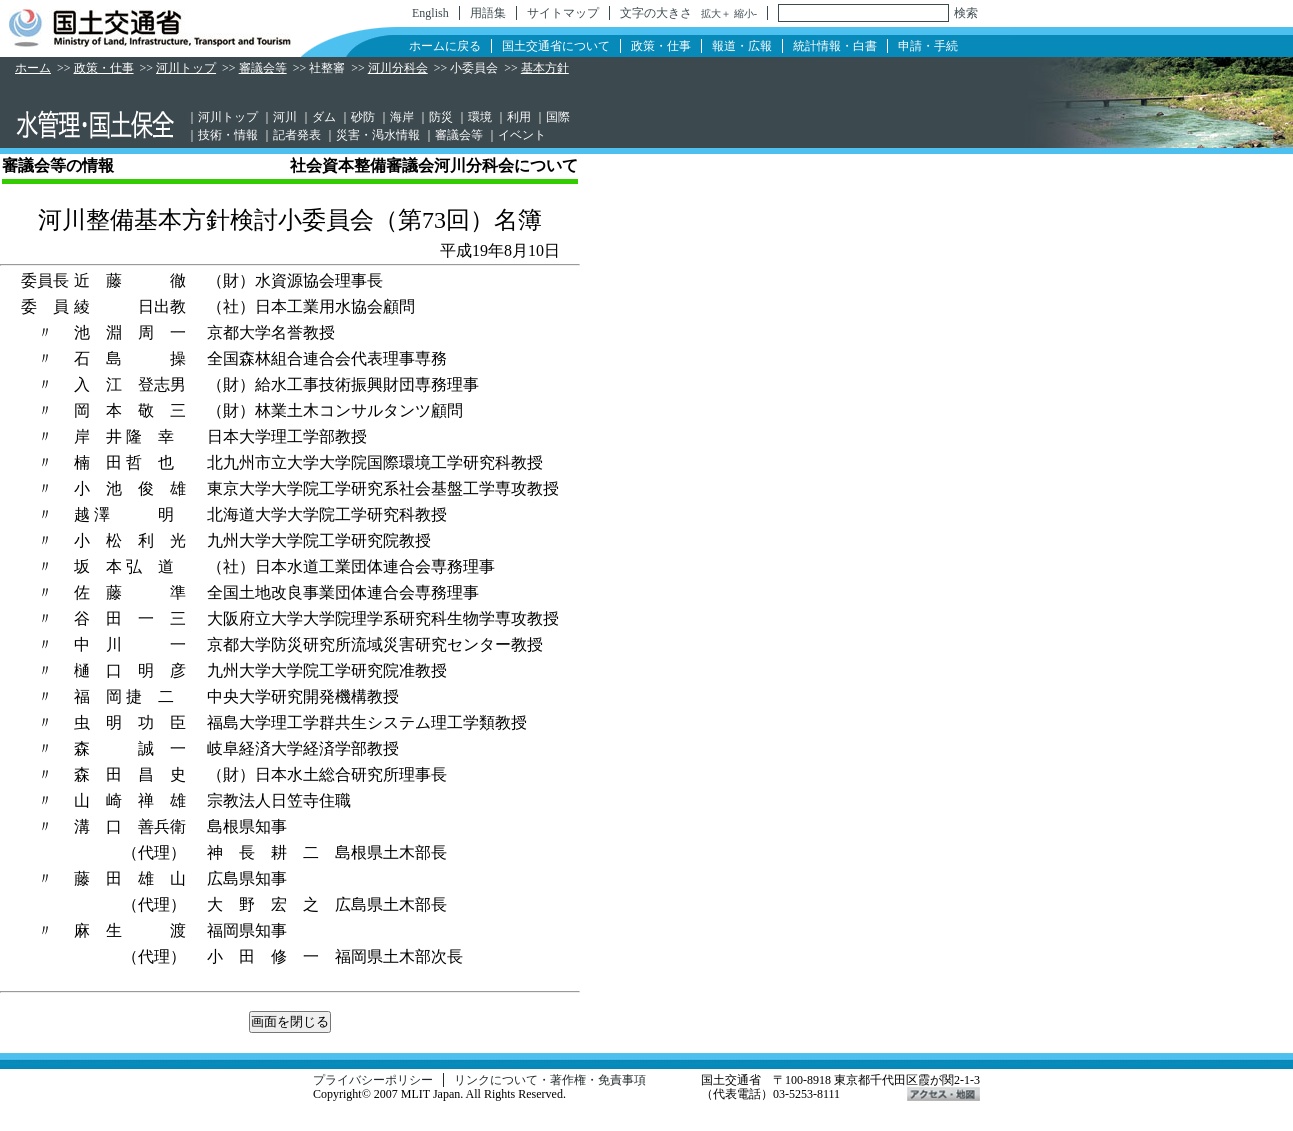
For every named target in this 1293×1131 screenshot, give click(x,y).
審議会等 (263, 68)
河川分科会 (398, 68)
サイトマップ (563, 13)
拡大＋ (716, 13)
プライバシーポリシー (373, 1080)
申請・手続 (928, 46)
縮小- (745, 13)
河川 (285, 117)
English (430, 13)
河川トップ (186, 68)
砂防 (363, 117)
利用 (519, 117)
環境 (480, 117)
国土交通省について (556, 46)
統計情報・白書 (835, 46)
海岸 (402, 117)
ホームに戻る (445, 46)
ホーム (33, 68)
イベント (522, 135)
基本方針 (545, 68)
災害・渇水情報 (378, 135)
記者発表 (297, 135)
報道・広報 (742, 46)
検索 (966, 13)
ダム (324, 117)
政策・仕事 (661, 46)
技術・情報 (228, 135)
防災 (441, 117)
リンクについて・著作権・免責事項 (550, 1080)
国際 (558, 117)
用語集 (488, 13)
